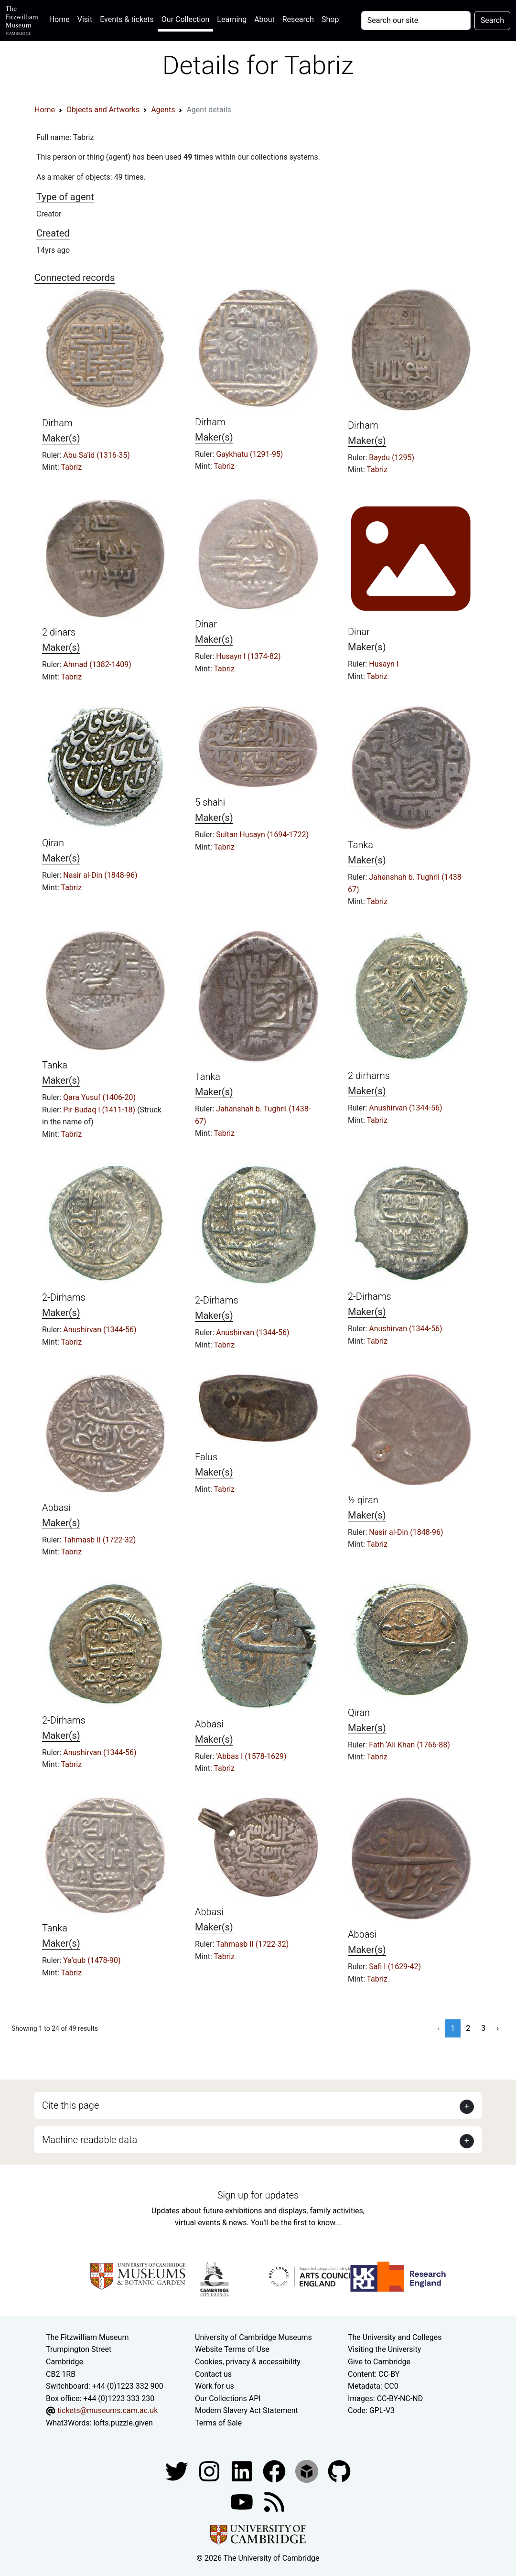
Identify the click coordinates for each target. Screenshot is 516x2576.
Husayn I (383, 663)
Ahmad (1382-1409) (97, 664)
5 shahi (210, 802)
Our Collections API (228, 2398)
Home (61, 18)
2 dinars (58, 632)
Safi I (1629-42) (395, 1966)
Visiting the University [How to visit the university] (384, 2349)
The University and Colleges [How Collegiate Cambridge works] (394, 2337)
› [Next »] (497, 2028)
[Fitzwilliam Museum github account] (339, 2470)
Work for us (214, 2386)
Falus (206, 1457)
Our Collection (185, 19)
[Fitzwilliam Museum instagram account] (210, 2470)
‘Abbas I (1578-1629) (251, 1756)
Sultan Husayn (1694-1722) (262, 834)
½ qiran (363, 1500)
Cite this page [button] (70, 2105)
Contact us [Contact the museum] (213, 2374)
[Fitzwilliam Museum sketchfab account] (307, 2470)
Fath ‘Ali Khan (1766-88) (409, 1744)
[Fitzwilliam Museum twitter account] (177, 2470)
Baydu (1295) (391, 457)
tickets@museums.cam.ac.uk (107, 2410)
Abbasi (56, 1507)
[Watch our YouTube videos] (242, 2501)
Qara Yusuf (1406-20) (99, 1097)
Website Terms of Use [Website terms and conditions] (232, 2349)
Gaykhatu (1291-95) (249, 454)
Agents (163, 109)
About (264, 19)
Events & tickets (127, 19)
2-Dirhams (64, 1297)
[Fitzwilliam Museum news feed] (274, 2501)
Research (298, 19)
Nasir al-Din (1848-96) (100, 875)
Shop (330, 19)
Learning (232, 19)
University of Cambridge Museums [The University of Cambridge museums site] (253, 2337)
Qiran (53, 843)
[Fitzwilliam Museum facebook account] (242, 2470)
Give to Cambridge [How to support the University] (379, 2361)
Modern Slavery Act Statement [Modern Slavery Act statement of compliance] (246, 2410)
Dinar (206, 624)
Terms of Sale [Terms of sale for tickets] (218, 2422)
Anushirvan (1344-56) (405, 1107)
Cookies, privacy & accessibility (248, 2361)
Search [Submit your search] (492, 20)
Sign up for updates (258, 2195)
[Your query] (416, 20)
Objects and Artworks (103, 109)
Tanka (360, 845)
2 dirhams (369, 1075)
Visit (84, 19)
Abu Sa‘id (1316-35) (96, 455)
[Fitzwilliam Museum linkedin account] (275, 2470)
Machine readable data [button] (89, 2139)
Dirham (57, 423)
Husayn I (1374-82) (248, 656)
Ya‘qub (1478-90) (91, 1960)
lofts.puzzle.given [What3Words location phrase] (122, 2422)
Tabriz (71, 467)
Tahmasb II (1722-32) (99, 1539)
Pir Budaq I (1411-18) (100, 1109)
